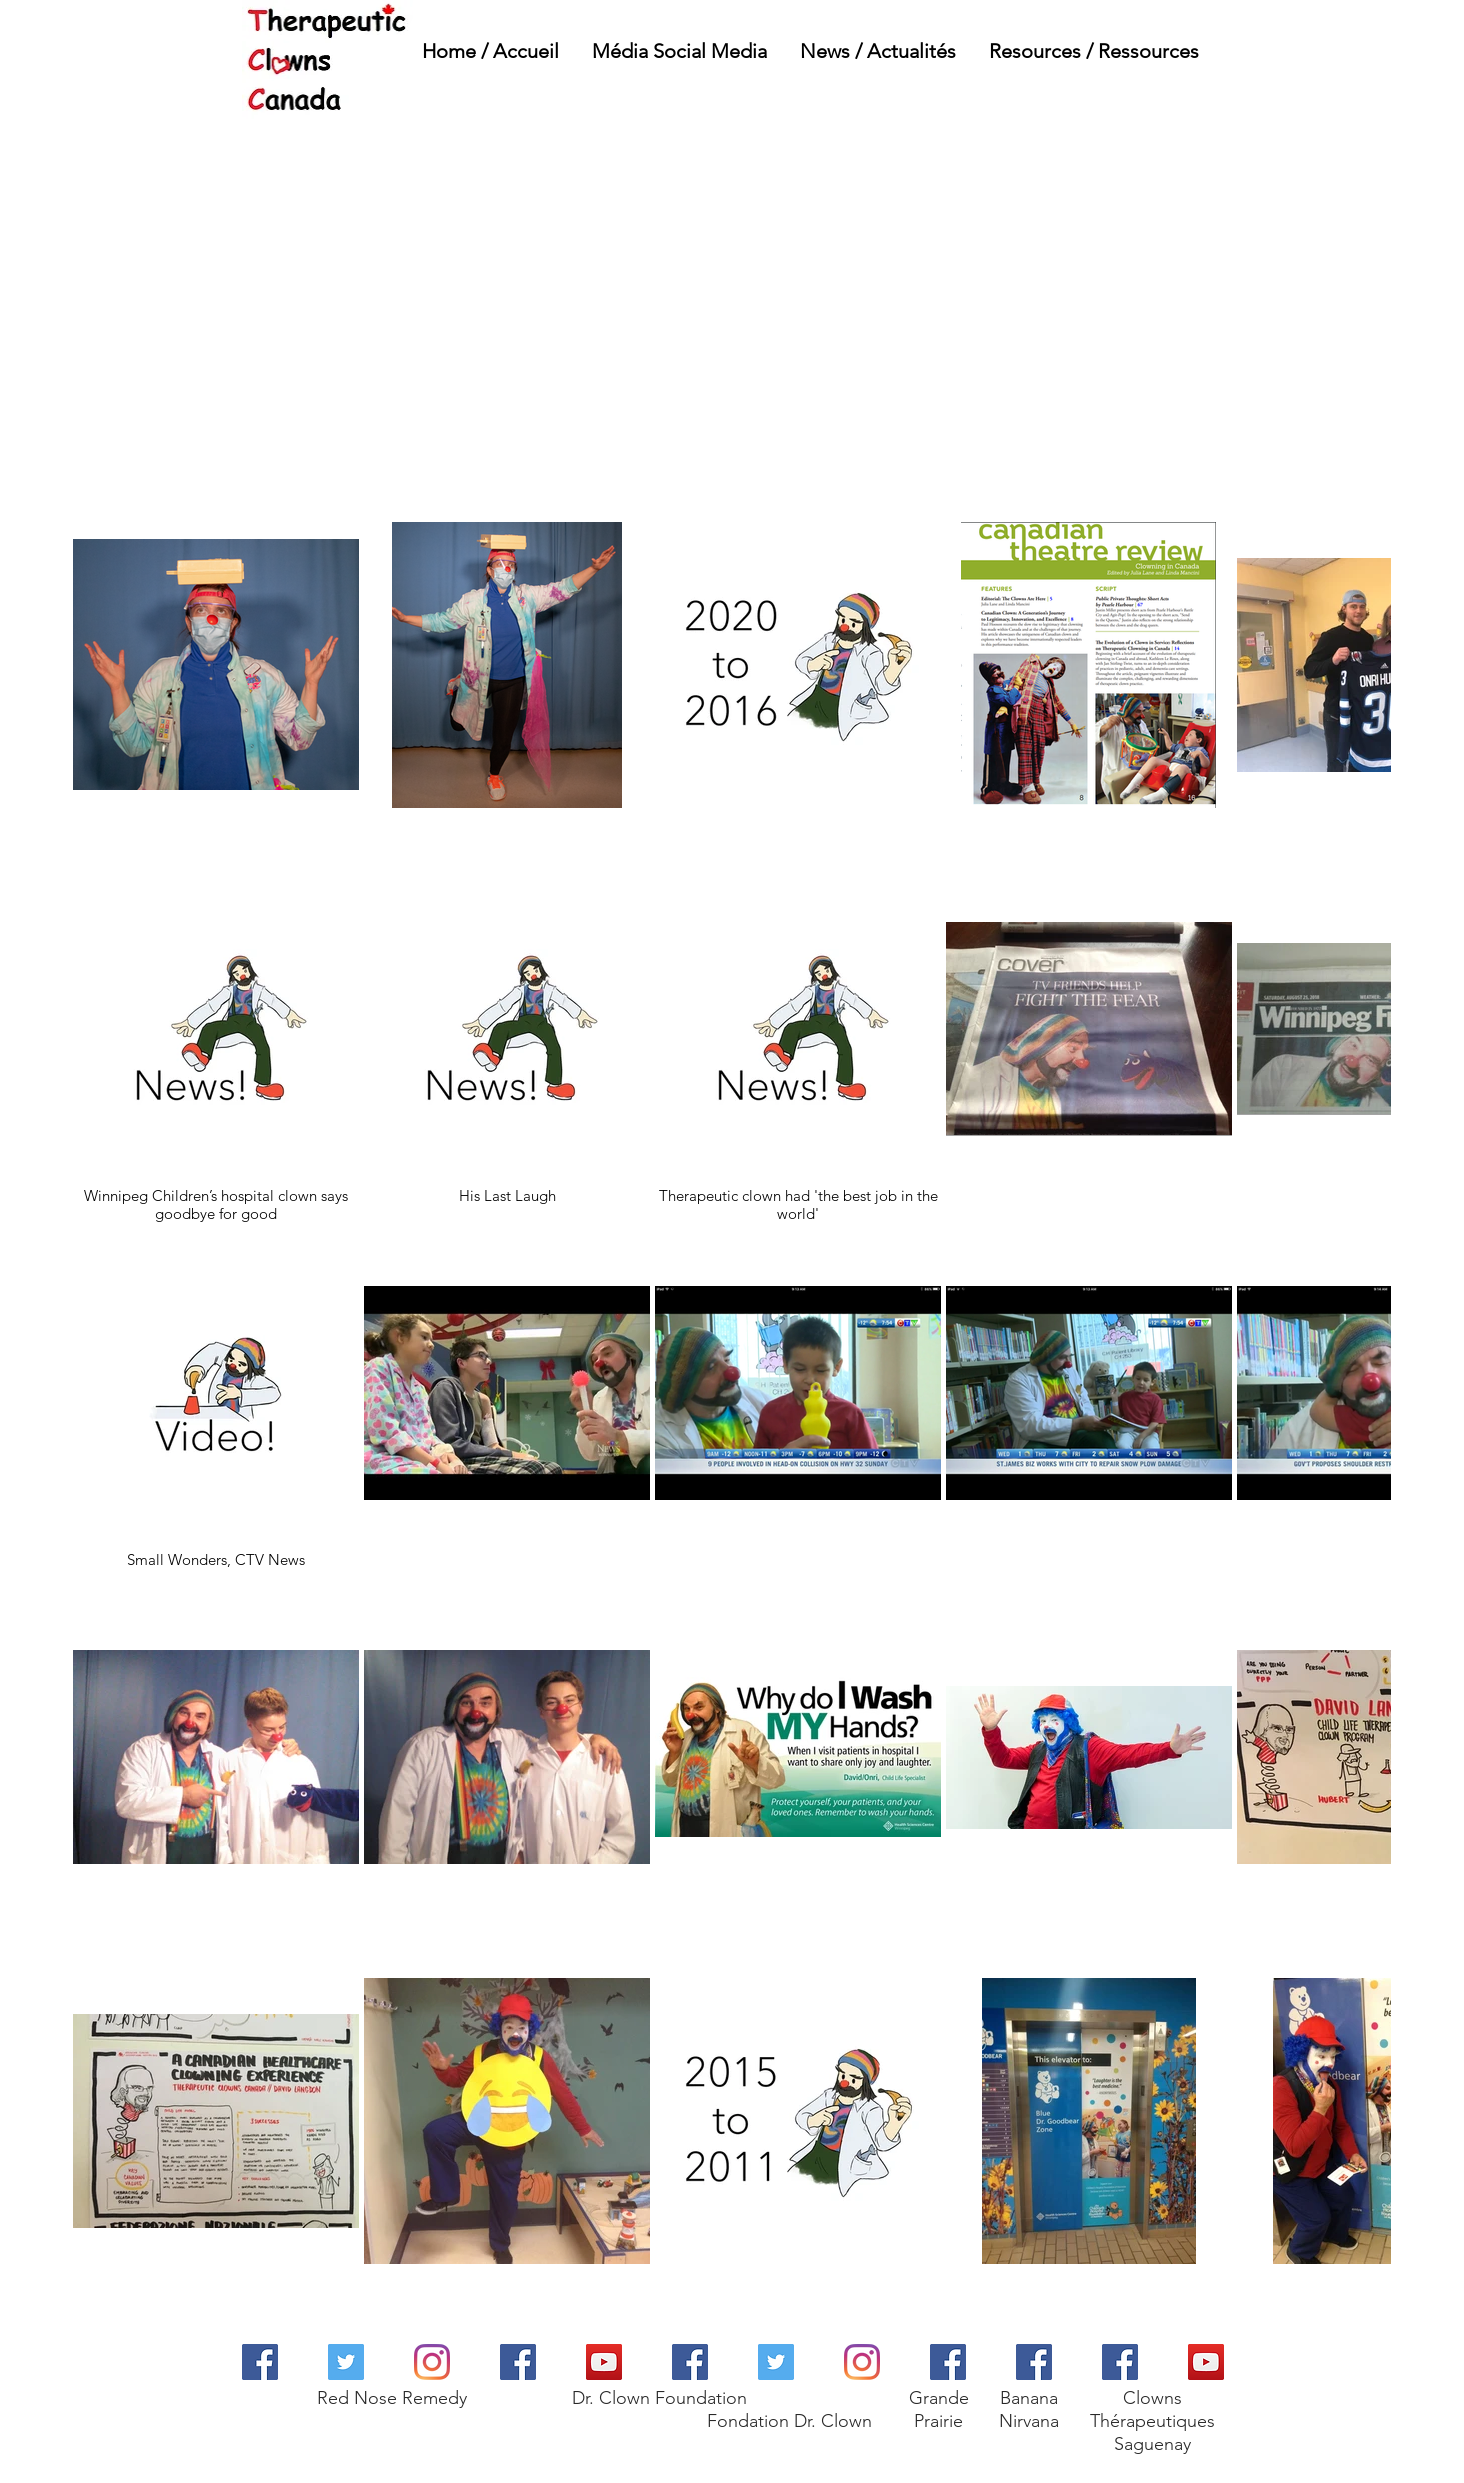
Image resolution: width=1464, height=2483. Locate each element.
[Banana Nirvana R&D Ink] (1034, 2362)
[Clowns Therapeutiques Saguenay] (1120, 2362)
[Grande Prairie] (948, 2362)
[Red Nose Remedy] (260, 2362)
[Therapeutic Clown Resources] (518, 2362)
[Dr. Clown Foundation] (604, 2362)
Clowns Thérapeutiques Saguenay (1152, 2421)
